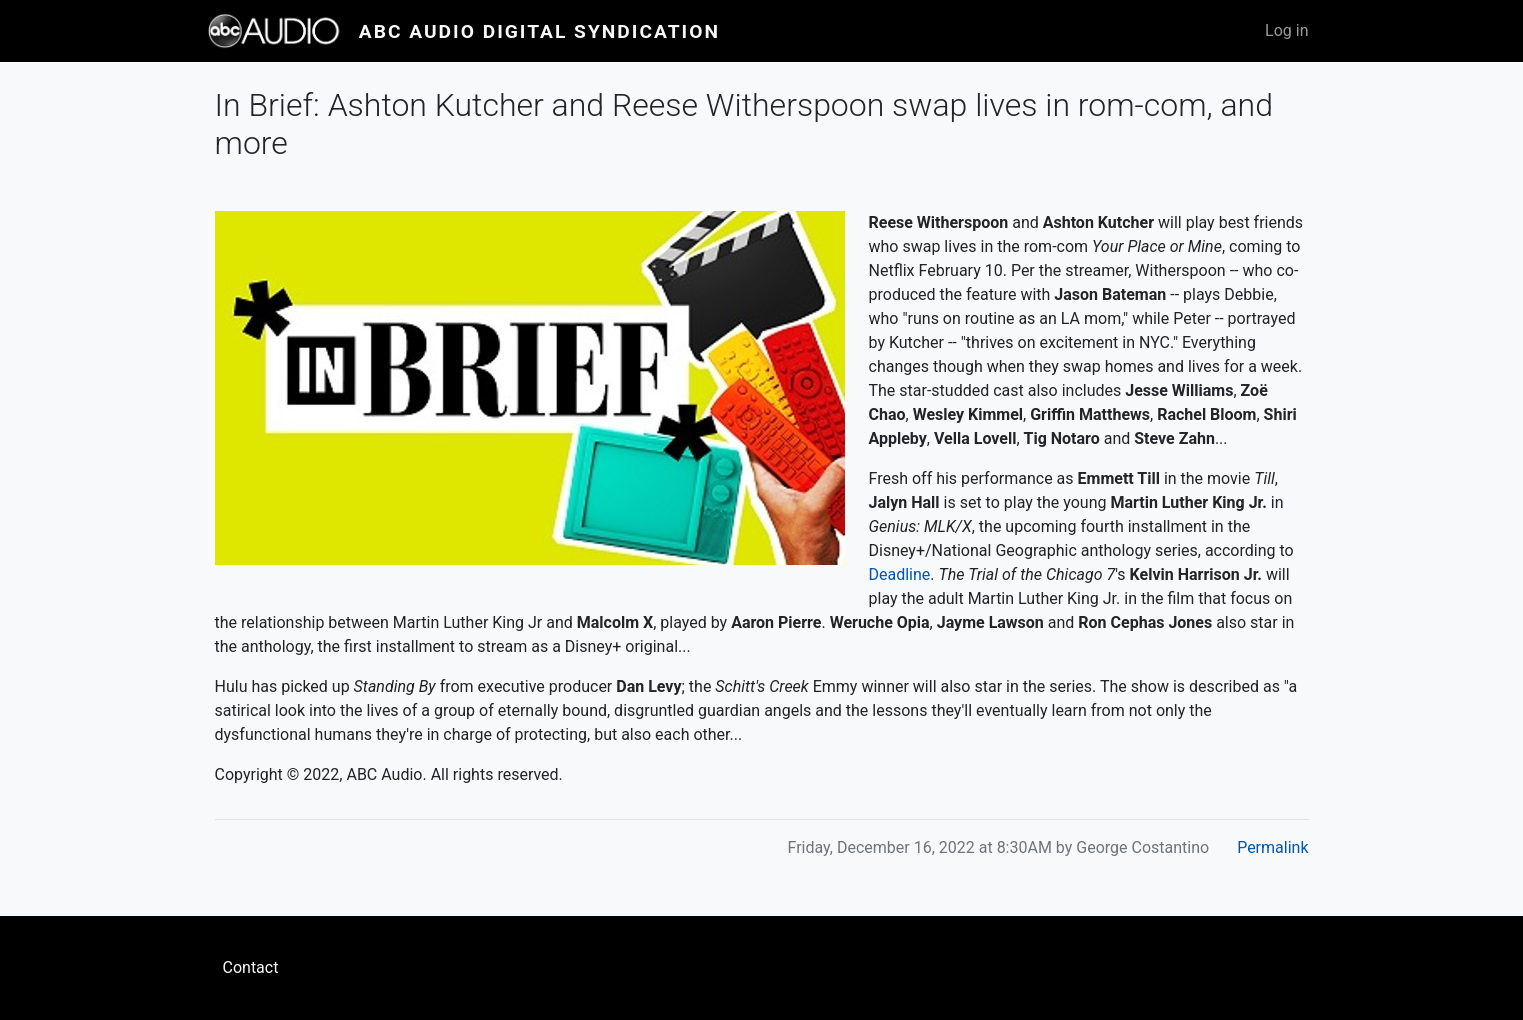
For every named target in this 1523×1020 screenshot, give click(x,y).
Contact (251, 967)
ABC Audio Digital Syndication (539, 31)
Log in (1286, 30)
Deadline (900, 574)
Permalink (1272, 847)
